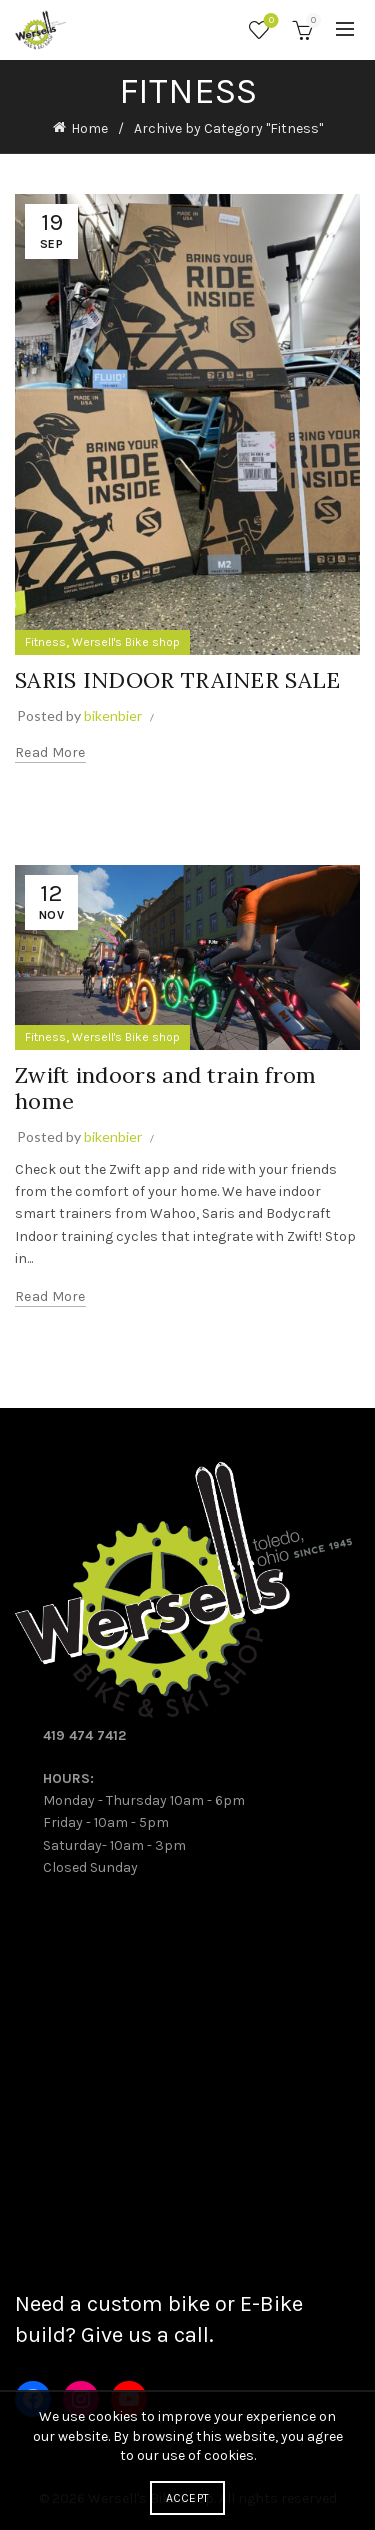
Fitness (45, 642)
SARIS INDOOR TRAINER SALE (178, 680)
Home (89, 128)
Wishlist (269, 21)
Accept (188, 2498)
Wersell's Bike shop (126, 642)
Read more (50, 752)
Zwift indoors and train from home (165, 1088)
